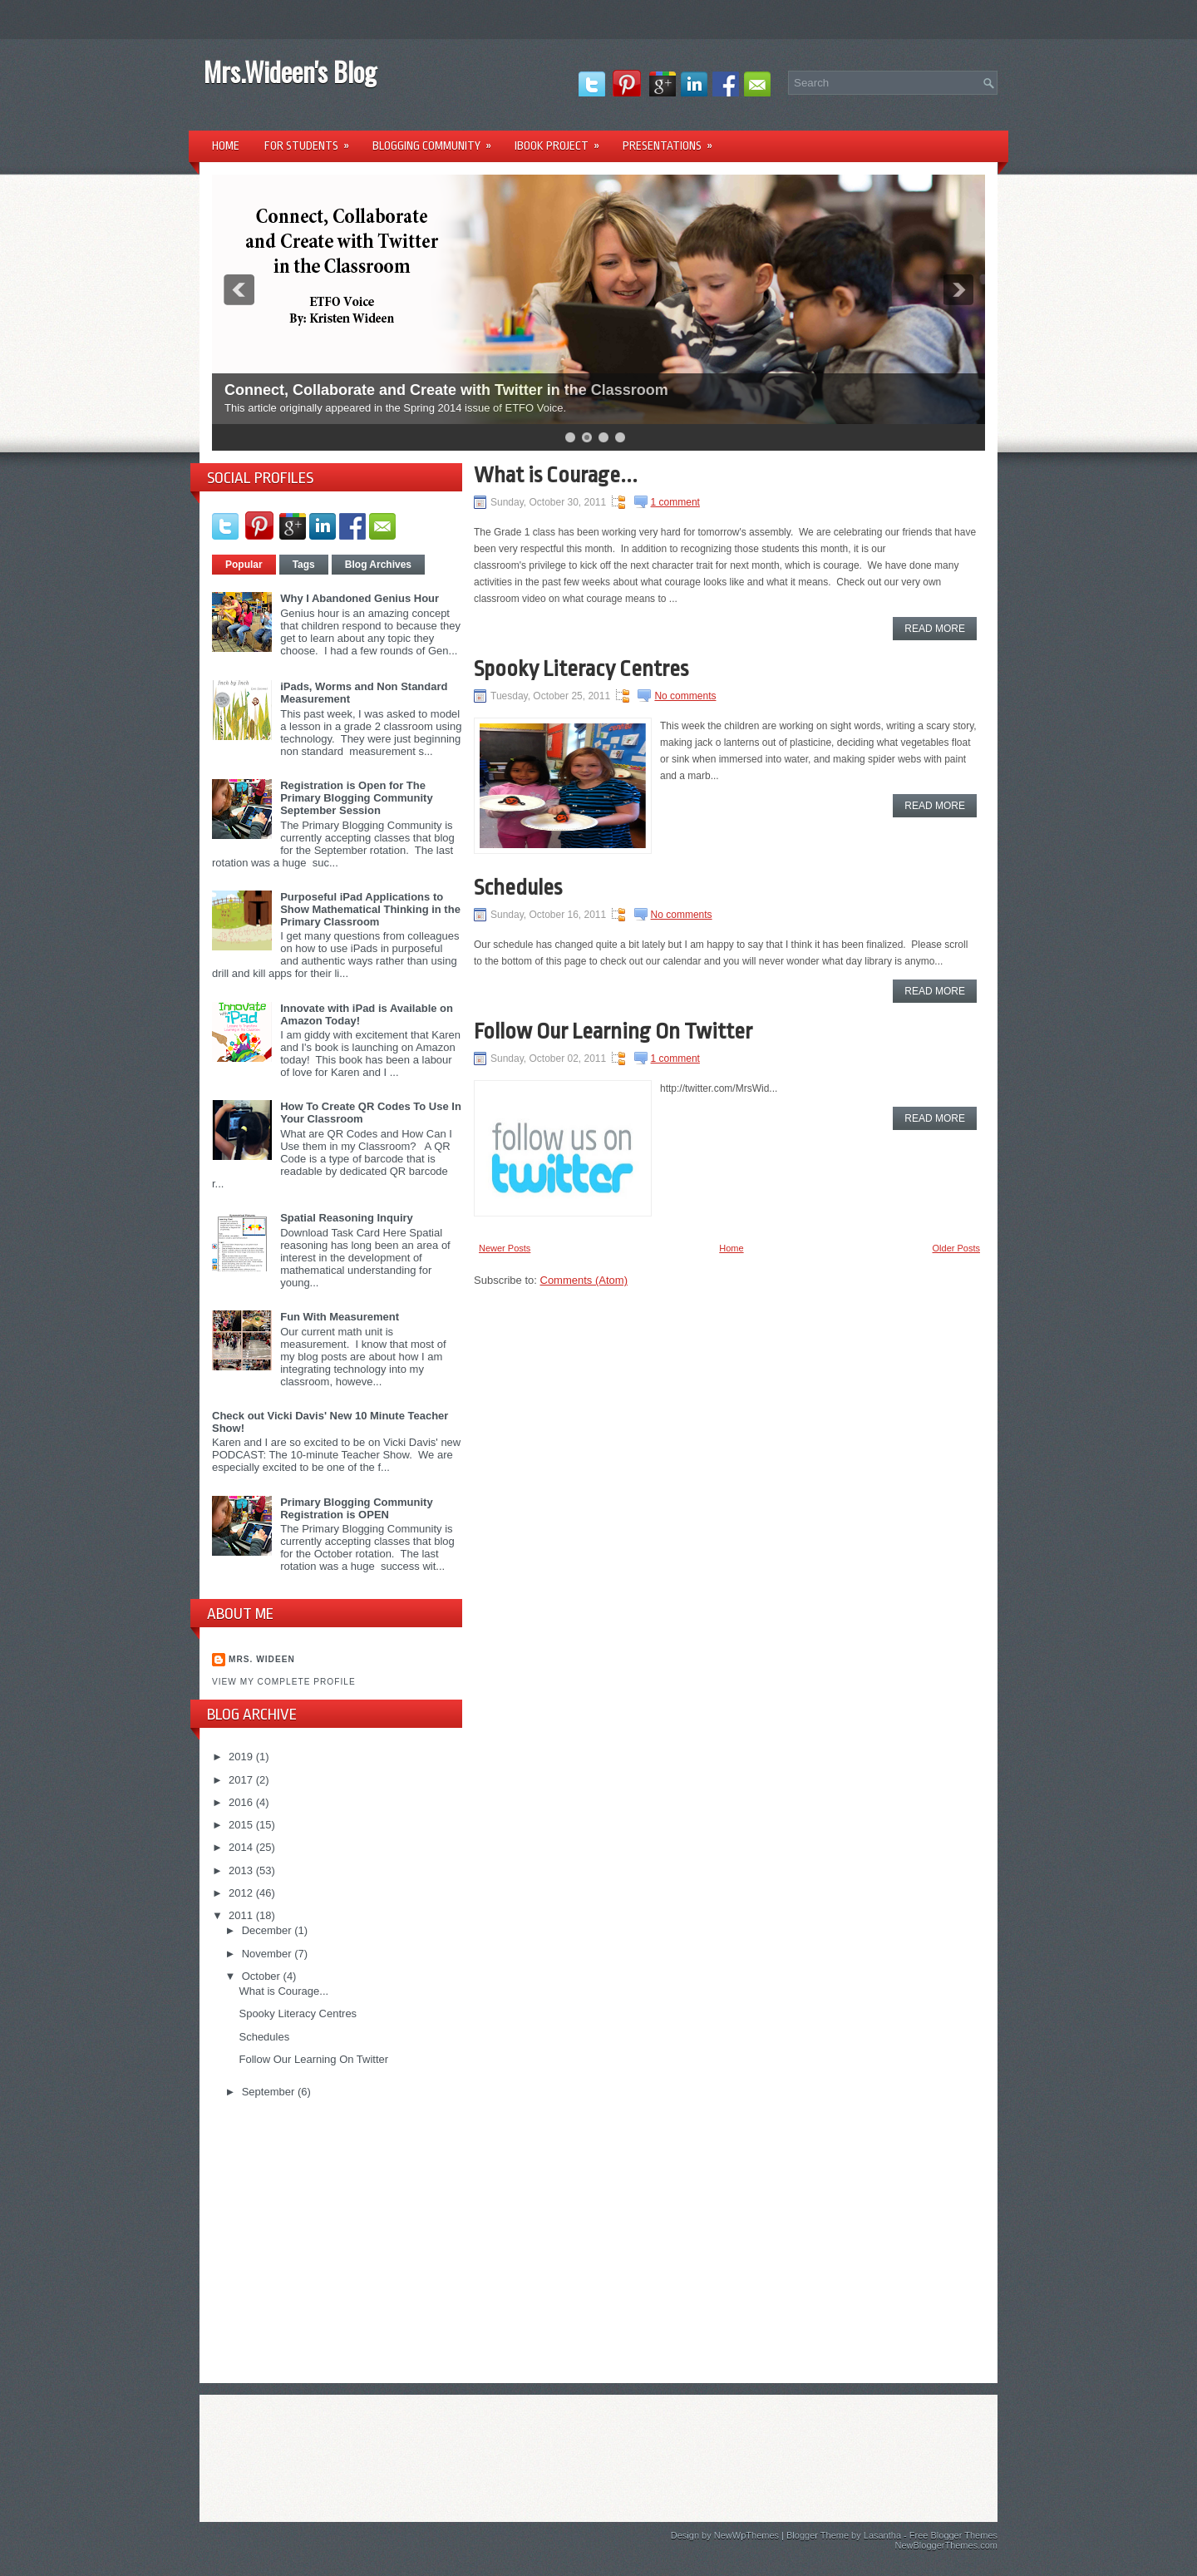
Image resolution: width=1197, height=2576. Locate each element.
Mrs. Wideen (262, 1659)
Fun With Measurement (339, 1316)
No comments (685, 696)
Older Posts (956, 1248)
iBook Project (562, 140)
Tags (304, 564)
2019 (242, 1756)
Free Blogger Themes (953, 2535)
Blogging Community (437, 140)
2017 (242, 1780)
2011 (242, 1915)
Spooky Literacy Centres (298, 2013)
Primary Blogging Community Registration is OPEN (356, 1508)
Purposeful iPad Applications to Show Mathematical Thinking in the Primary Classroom (370, 909)
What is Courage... (283, 1991)
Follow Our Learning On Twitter (313, 2059)
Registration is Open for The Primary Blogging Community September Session (356, 798)
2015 (242, 1824)
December (268, 1930)
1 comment (675, 502)
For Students (312, 140)
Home (225, 145)
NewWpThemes (746, 2535)
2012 (242, 1893)
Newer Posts (504, 1248)
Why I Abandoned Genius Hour (359, 598)
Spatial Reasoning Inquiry (346, 1218)
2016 (242, 1802)
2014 (242, 1847)
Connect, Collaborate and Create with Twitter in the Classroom (446, 390)
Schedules (264, 2037)
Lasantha (882, 2535)
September (270, 2091)
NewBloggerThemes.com (946, 2545)
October (262, 1976)
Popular (244, 564)
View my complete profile (284, 1681)
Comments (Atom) (584, 1280)
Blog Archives (378, 564)
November (268, 1953)
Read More (934, 628)
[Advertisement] (336, 2239)
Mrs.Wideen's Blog (290, 71)
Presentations (673, 140)
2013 (242, 1870)
